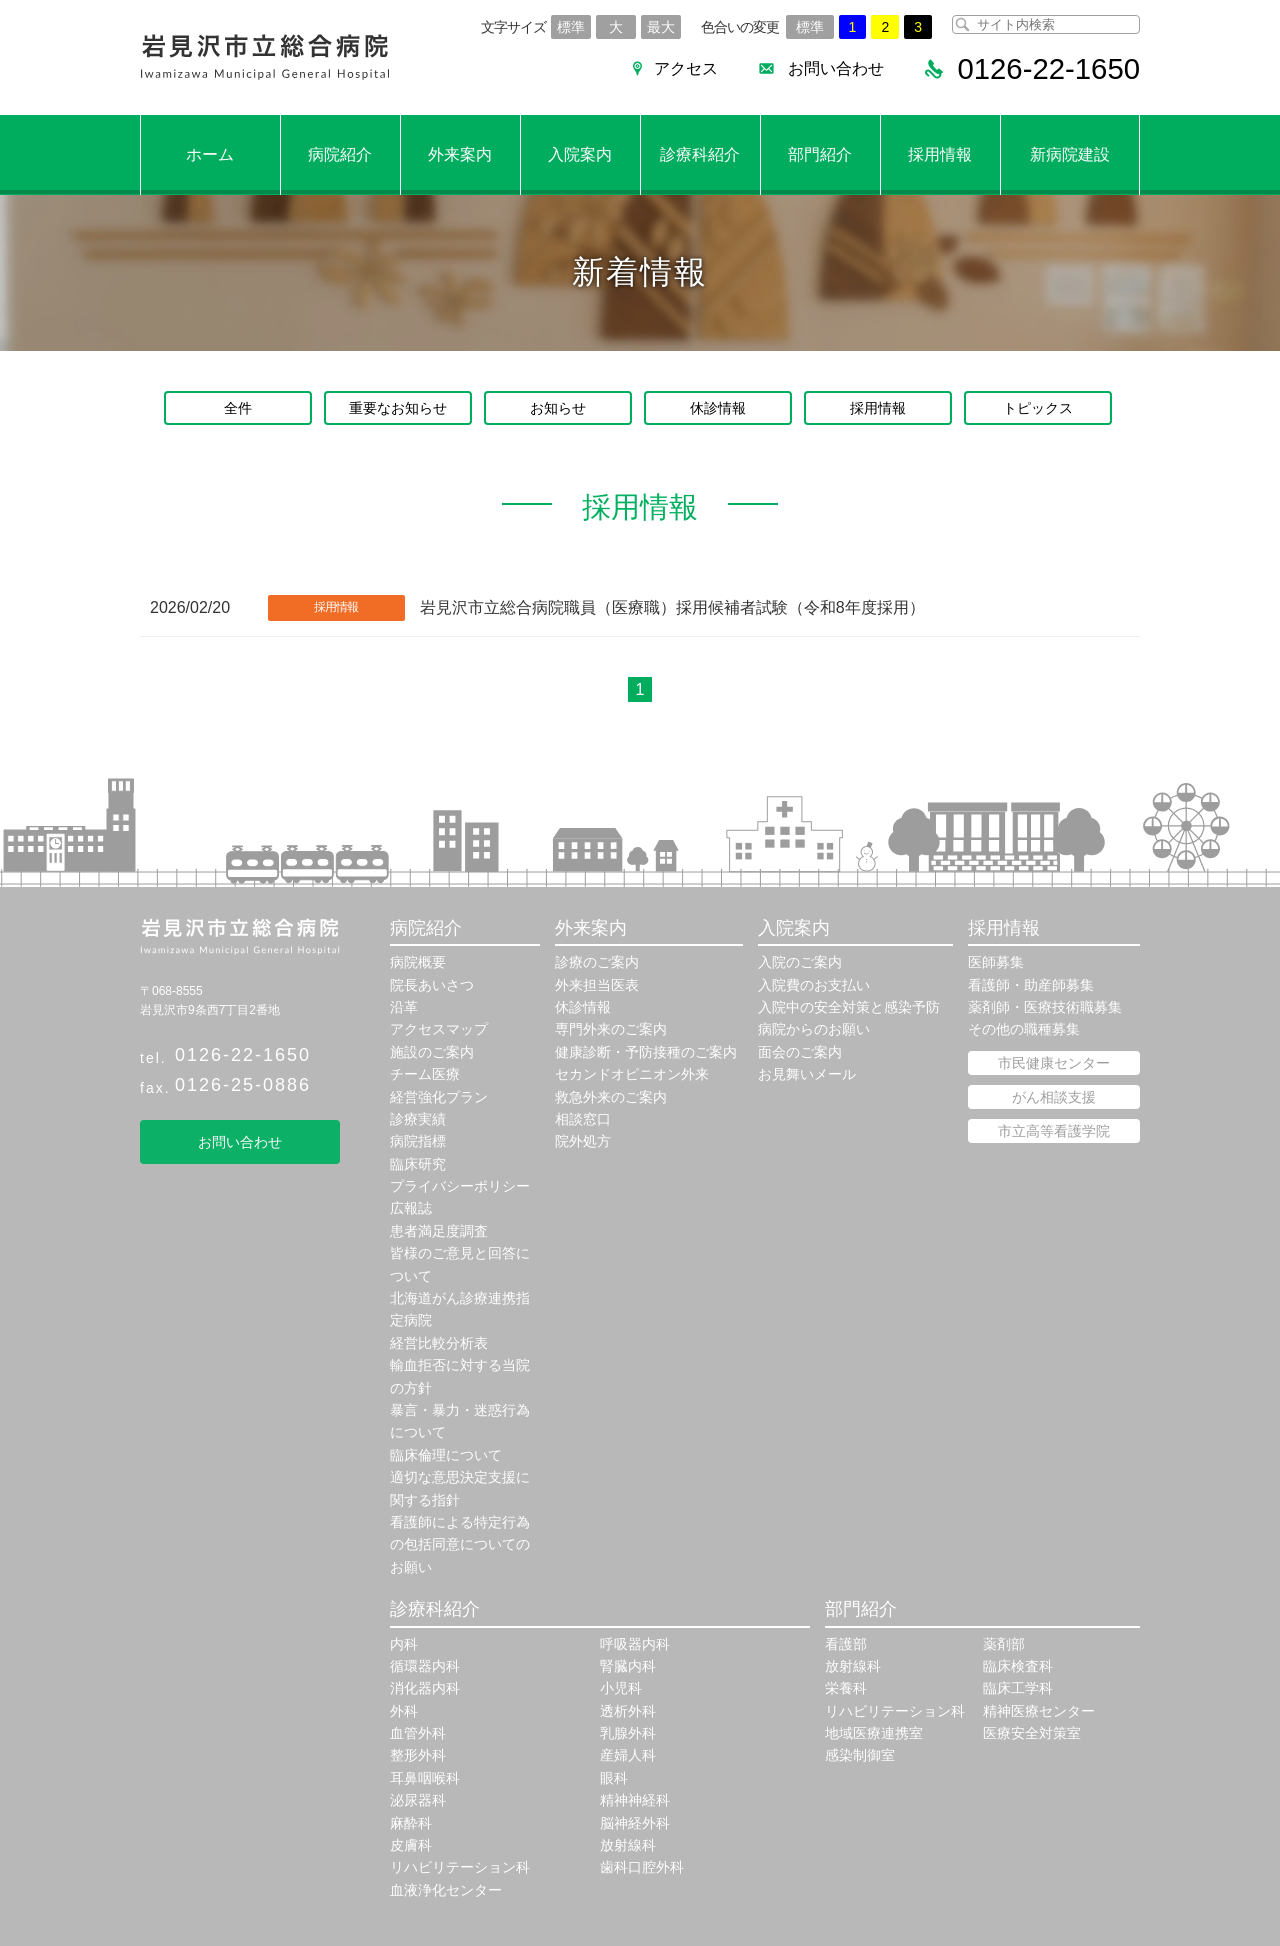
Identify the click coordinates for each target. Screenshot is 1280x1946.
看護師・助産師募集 (1031, 985)
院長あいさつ (432, 985)
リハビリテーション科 (460, 1867)
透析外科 (628, 1711)
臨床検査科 (1018, 1666)
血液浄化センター (446, 1890)
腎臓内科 (628, 1666)
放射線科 (628, 1845)
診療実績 (418, 1119)
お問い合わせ (830, 68)
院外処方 (583, 1141)
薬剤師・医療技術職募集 (1045, 1007)
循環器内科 (425, 1666)
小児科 (621, 1688)
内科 (404, 1644)
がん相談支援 (1054, 1097)
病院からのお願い (814, 1029)
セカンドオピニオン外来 (632, 1074)
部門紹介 (820, 154)
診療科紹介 (700, 154)
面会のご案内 (800, 1052)
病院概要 (418, 962)
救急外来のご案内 (611, 1097)
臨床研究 (418, 1164)
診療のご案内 (597, 962)
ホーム (210, 154)
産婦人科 (628, 1755)
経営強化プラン (439, 1097)
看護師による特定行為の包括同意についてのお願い (460, 1544)
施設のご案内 (432, 1052)
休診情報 (718, 408)
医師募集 (996, 962)
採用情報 (940, 154)
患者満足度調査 (439, 1231)
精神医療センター (1039, 1711)
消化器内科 (425, 1688)
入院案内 (580, 154)
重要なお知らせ (398, 408)
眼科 (614, 1778)
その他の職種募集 (1024, 1029)
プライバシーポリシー (460, 1186)
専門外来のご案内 (611, 1029)
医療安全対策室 (1032, 1733)
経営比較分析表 (439, 1343)
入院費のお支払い (814, 985)
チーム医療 (425, 1074)
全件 (238, 408)
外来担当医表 (597, 985)
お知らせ (558, 408)
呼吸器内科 (635, 1644)
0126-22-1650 (243, 1055)
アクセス (680, 68)
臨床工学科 (1018, 1688)
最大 (661, 27)
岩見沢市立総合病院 (265, 57)
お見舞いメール (807, 1074)
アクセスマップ (439, 1029)
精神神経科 (635, 1800)
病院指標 (418, 1141)
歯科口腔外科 (642, 1867)
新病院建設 (1070, 154)
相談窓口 (583, 1119)
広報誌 (411, 1208)
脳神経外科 (635, 1823)
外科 (404, 1711)
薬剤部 (1004, 1644)
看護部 (846, 1644)
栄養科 (846, 1688)
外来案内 (460, 154)
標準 (571, 27)
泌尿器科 (418, 1800)
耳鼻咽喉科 (425, 1778)
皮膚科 (411, 1845)
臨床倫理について (446, 1455)
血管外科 (418, 1733)
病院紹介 (340, 154)
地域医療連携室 (874, 1733)
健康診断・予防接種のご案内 (646, 1052)
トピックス (1038, 408)
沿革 (404, 1007)
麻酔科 (411, 1823)
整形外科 (418, 1755)
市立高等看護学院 (1054, 1131)
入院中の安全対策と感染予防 (849, 1007)
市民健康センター (1054, 1063)
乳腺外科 (628, 1733)
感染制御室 (860, 1755)
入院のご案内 (800, 962)
